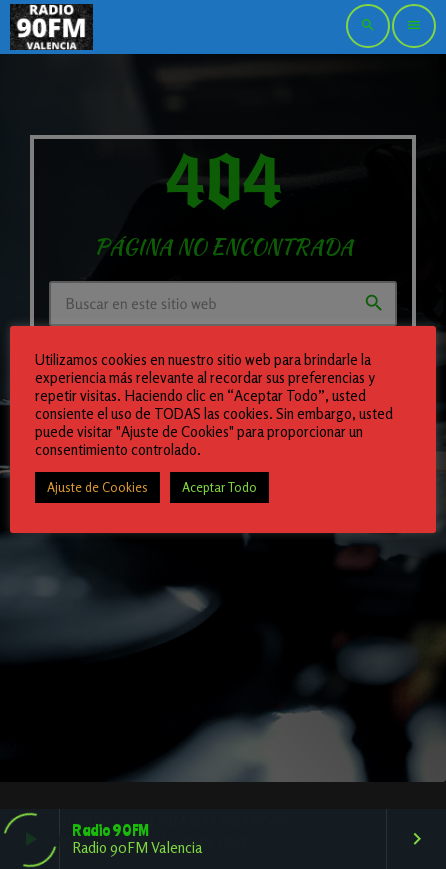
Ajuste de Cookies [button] (97, 487)
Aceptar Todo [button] (219, 487)
